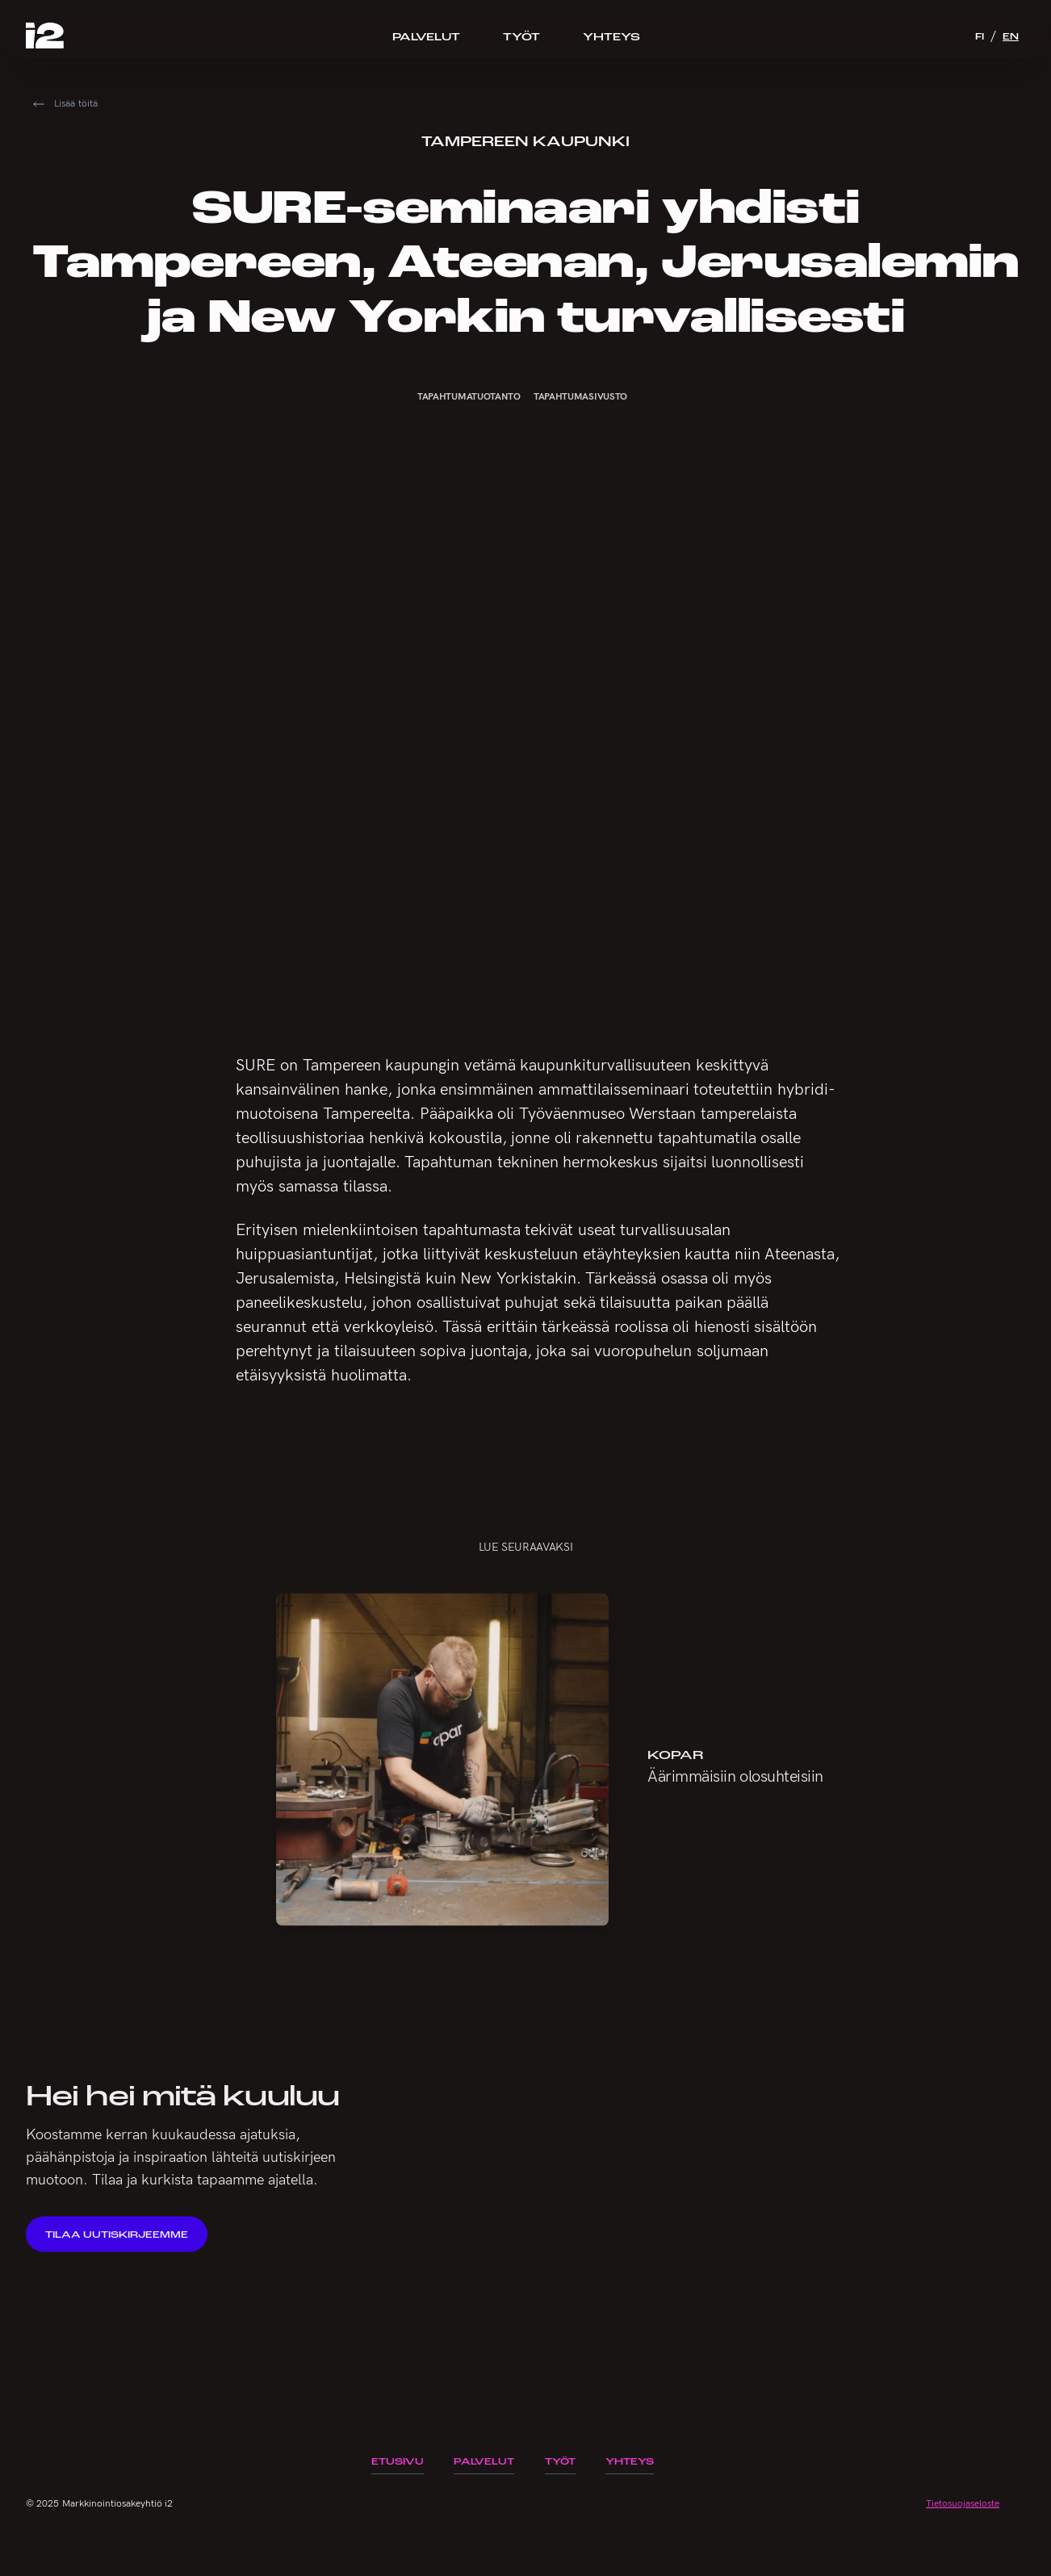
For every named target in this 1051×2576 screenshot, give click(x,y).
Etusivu (397, 2461)
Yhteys (611, 36)
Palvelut (426, 36)
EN (1011, 36)
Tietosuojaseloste (962, 2503)
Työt (521, 36)
